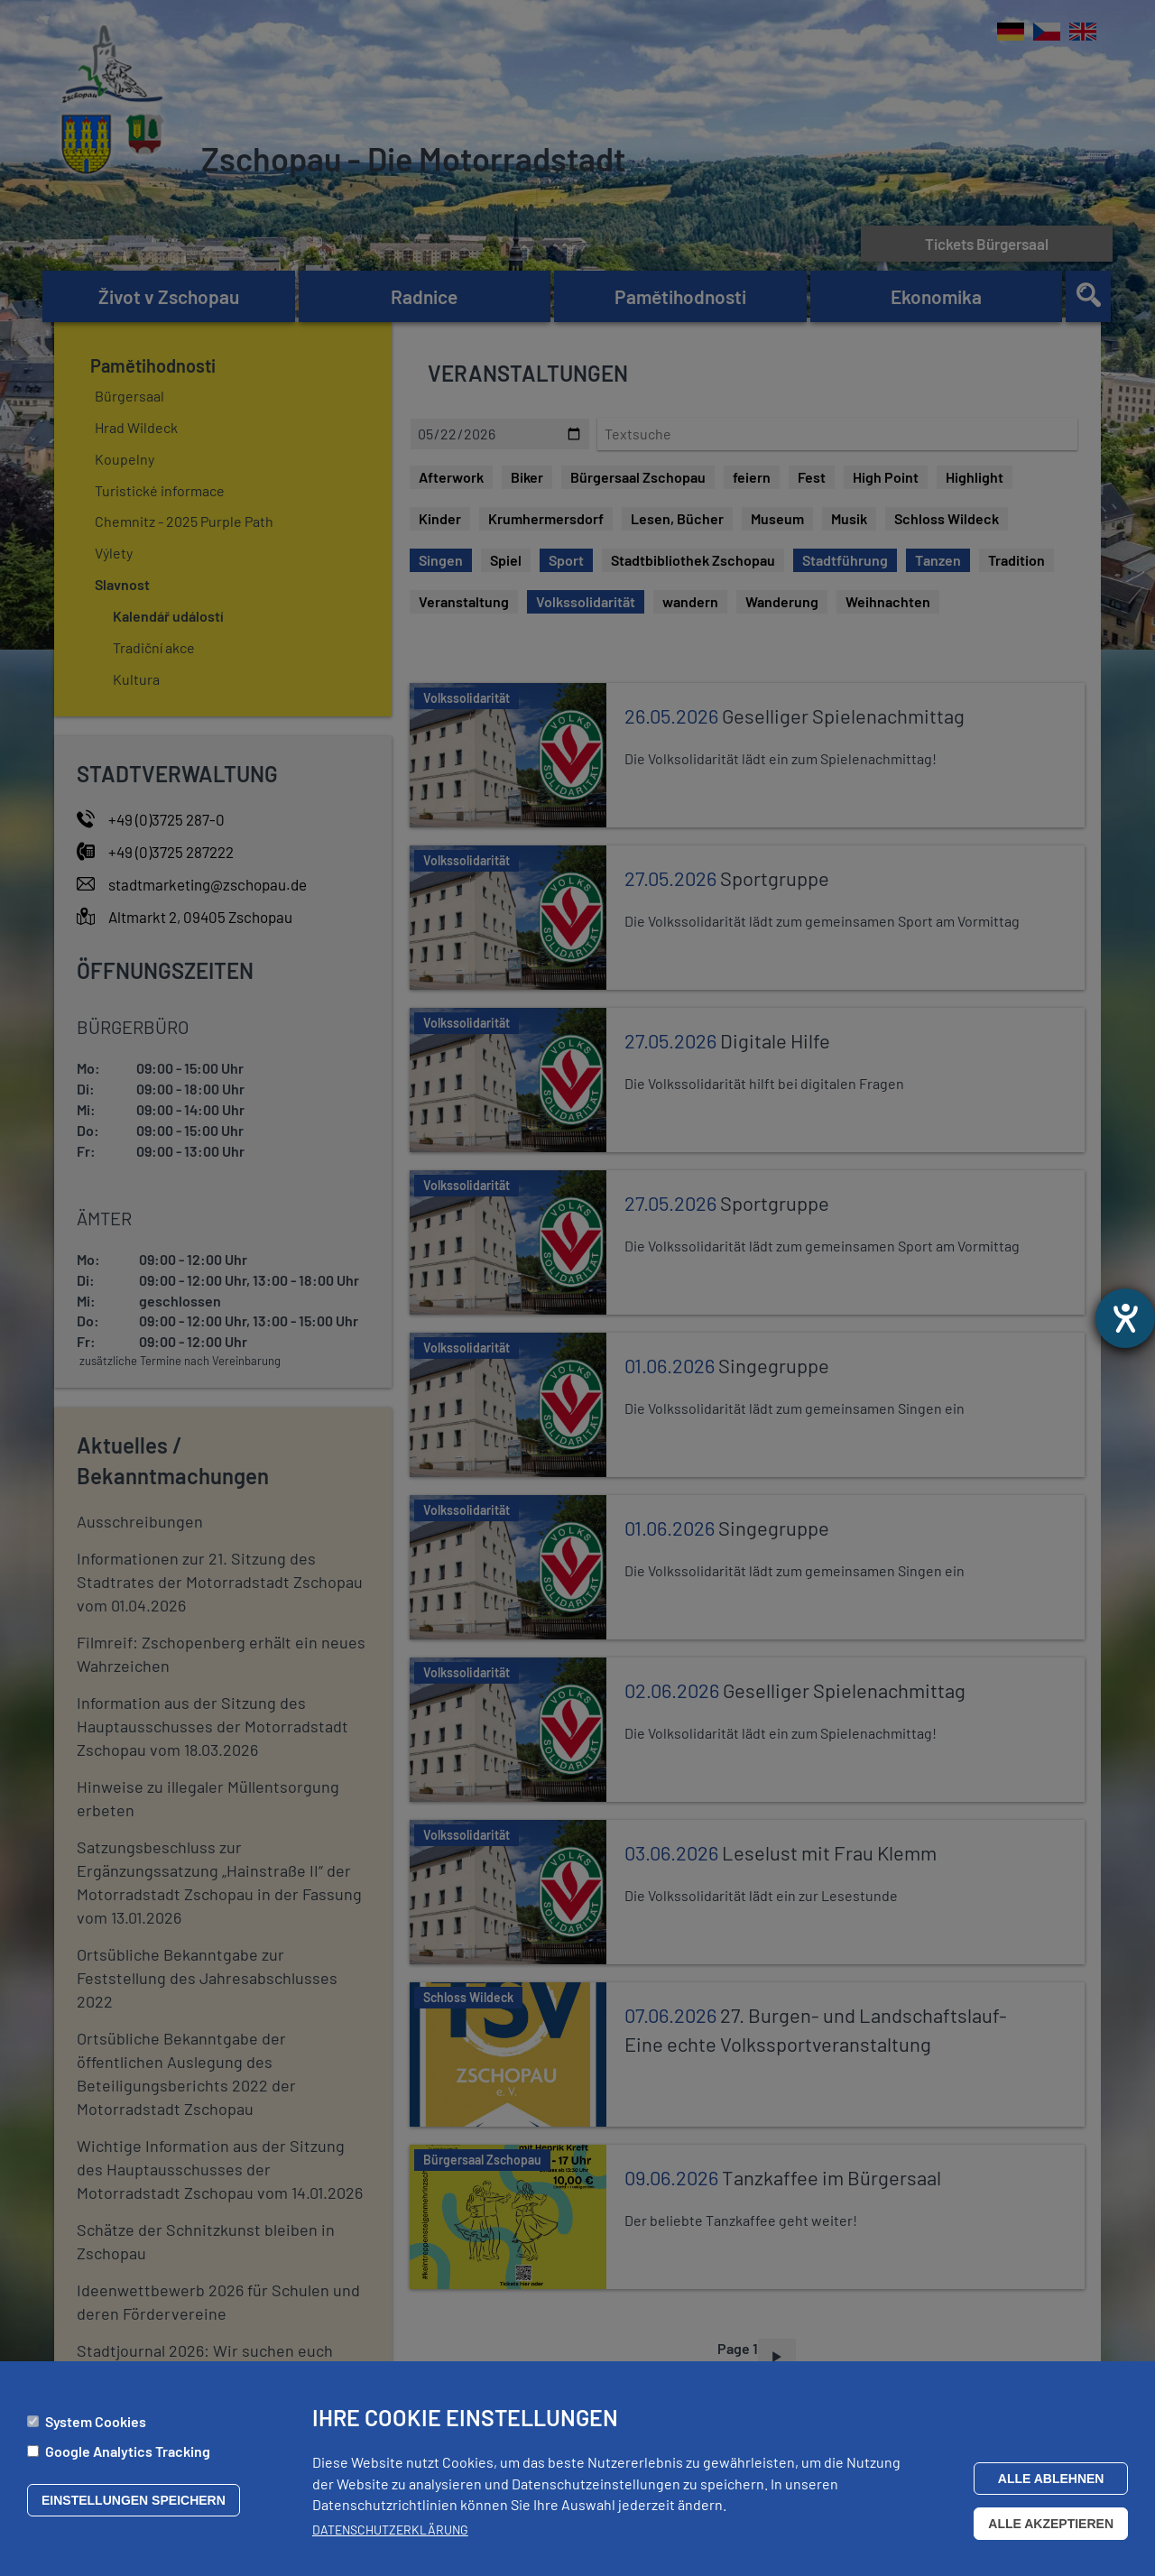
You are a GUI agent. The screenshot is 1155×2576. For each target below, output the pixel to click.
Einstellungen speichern (134, 2500)
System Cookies (95, 2421)
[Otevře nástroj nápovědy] (1125, 1318)
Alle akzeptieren (1050, 2523)
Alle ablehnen (1051, 2478)
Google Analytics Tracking (127, 2451)
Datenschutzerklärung (390, 2529)
